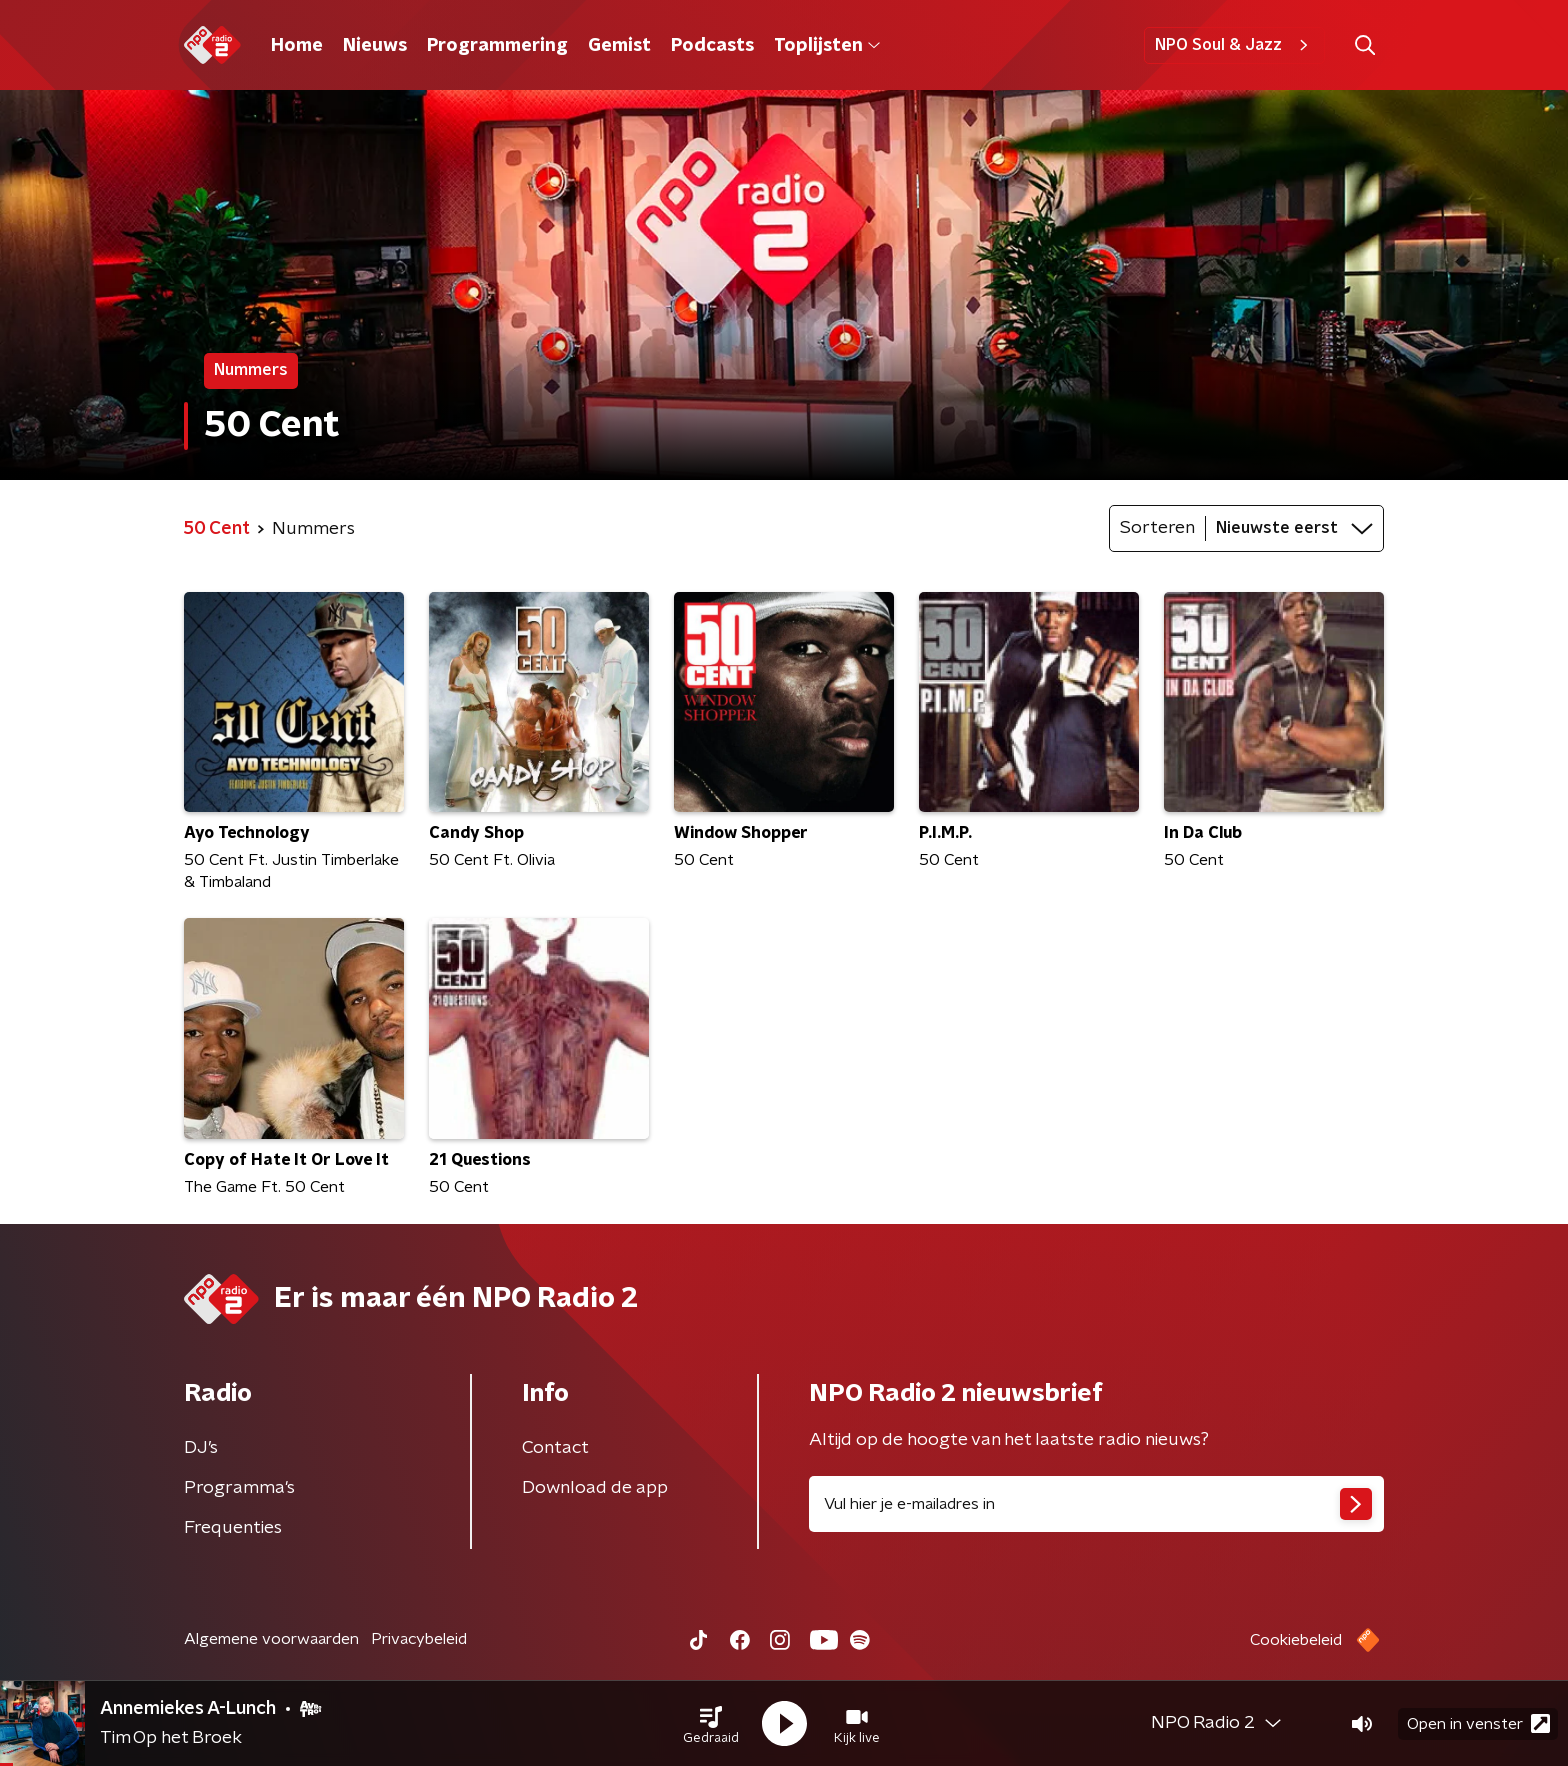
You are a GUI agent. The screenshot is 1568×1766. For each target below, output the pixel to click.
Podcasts (712, 46)
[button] (711, 1724)
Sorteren (1157, 528)
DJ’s (201, 1448)
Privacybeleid (419, 1639)
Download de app (595, 1488)
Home (297, 46)
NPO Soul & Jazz (1234, 45)
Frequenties (233, 1528)
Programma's (239, 1488)
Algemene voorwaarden (271, 1639)
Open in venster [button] (1478, 1723)
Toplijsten (827, 46)
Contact (555, 1448)
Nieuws (375, 46)
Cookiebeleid (1296, 1640)
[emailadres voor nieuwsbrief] (1096, 1504)
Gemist (619, 46)
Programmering (497, 46)
